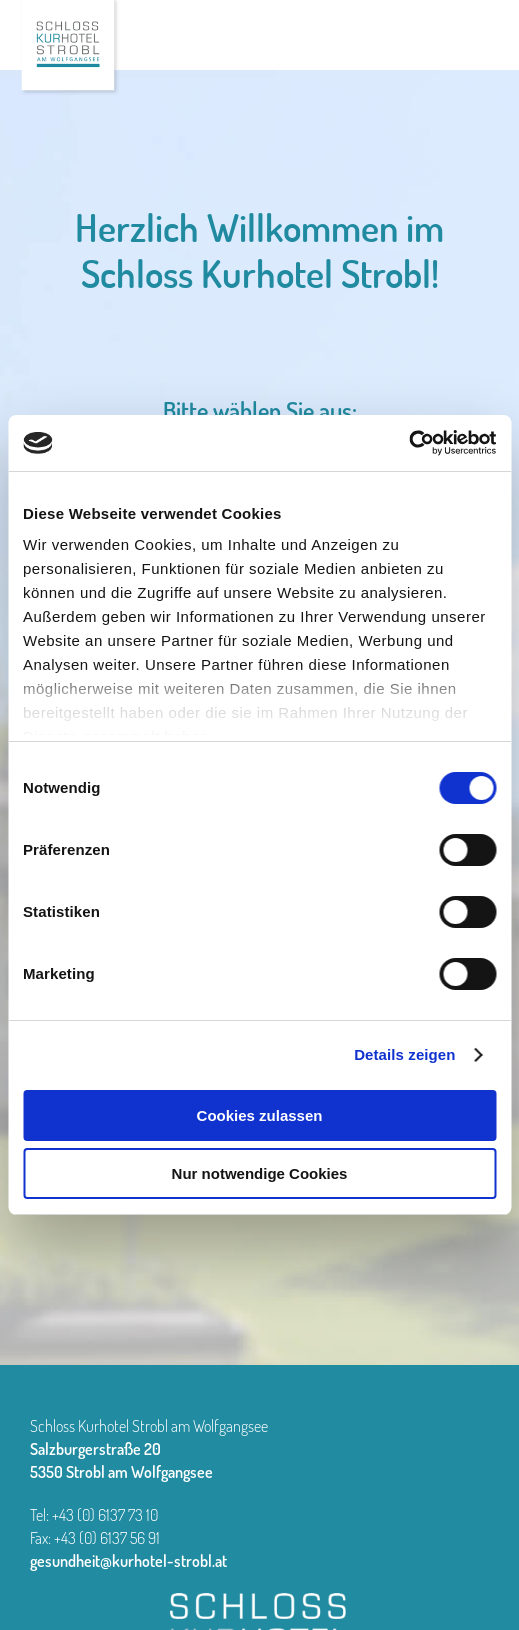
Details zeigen (404, 1054)
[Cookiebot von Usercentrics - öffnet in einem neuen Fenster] (408, 443)
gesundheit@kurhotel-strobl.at (128, 1561)
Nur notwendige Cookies (260, 1173)
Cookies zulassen (260, 1115)
